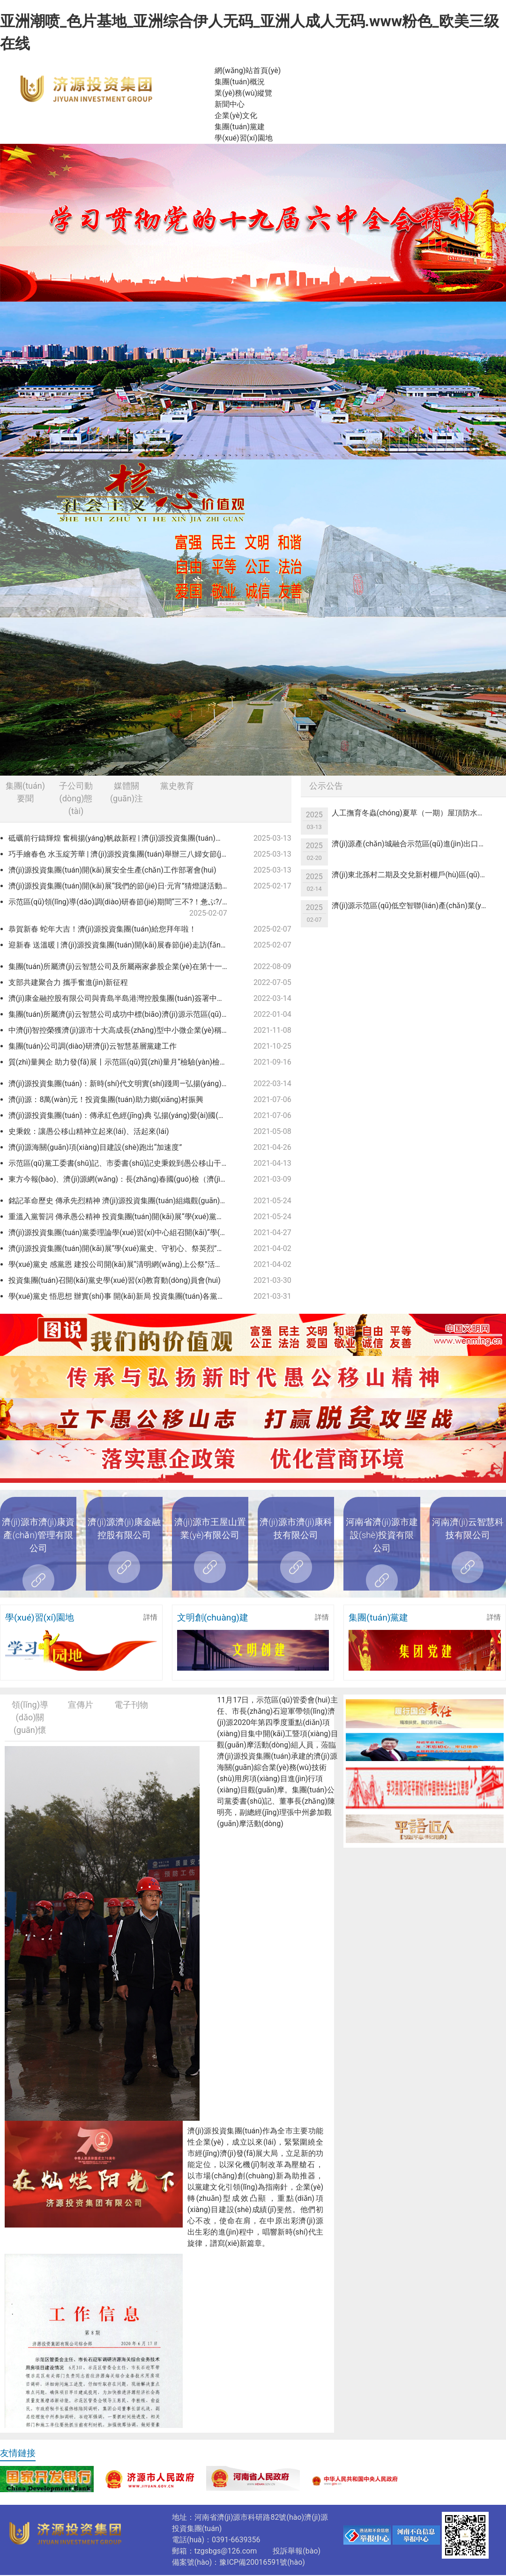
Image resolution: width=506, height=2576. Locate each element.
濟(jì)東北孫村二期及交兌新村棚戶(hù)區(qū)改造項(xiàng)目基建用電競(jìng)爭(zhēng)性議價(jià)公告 (414, 874)
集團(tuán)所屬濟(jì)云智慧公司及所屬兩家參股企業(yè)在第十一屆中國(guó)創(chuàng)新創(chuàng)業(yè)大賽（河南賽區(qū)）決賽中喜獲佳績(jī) (121, 966)
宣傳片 (80, 1705)
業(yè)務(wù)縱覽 (243, 93)
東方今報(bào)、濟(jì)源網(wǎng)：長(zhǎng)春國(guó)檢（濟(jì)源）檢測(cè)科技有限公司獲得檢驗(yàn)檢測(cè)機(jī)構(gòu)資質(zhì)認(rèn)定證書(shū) (121, 1179)
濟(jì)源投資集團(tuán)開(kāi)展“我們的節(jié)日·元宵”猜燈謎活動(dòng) (121, 885)
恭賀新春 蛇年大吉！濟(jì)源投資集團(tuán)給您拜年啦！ (102, 929)
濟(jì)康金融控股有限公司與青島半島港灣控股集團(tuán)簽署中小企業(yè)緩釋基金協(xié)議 (121, 998)
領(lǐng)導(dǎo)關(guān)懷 (30, 1717)
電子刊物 (131, 1705)
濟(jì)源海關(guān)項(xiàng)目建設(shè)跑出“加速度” (95, 1147)
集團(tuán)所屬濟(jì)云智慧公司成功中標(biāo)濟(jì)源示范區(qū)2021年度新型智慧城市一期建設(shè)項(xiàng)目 (121, 1014)
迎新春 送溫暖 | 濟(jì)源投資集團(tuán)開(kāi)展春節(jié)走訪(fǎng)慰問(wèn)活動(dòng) (121, 944)
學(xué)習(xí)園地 (243, 137)
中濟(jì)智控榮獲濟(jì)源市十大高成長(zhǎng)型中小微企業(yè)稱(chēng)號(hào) (121, 1030)
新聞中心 (230, 104)
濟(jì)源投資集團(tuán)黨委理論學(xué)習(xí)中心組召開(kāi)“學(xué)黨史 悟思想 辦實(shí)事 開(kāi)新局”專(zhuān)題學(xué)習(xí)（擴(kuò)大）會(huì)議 (121, 1232)
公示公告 (326, 786)
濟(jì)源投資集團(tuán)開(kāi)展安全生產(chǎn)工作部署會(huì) (112, 870)
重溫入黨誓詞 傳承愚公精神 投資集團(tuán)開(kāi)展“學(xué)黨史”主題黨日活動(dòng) (121, 1216)
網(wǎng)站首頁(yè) (248, 70)
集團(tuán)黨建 (240, 126)
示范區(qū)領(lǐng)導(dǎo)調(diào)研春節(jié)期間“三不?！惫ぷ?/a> (119, 908)
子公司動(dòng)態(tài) (76, 798)
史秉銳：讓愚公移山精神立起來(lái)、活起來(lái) (88, 1131)
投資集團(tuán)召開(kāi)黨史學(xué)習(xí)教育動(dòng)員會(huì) (114, 1280)
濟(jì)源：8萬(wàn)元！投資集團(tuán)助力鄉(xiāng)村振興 (105, 1099)
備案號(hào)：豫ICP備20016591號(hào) (238, 2562)
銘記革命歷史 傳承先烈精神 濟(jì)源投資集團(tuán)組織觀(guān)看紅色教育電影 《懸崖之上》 (121, 1200)
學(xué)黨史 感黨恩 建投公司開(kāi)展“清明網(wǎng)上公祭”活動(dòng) (121, 1264)
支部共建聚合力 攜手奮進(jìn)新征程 (68, 982)
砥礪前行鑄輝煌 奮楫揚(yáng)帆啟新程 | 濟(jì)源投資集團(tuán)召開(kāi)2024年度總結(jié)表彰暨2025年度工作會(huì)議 (121, 838)
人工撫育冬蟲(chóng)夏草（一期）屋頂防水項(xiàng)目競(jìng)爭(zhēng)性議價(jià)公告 (414, 812)
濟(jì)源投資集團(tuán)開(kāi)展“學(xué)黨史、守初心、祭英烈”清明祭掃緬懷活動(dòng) (121, 1248)
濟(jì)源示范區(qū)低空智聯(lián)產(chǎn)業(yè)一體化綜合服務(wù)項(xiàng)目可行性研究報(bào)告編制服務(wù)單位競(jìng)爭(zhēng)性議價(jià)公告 (414, 905)
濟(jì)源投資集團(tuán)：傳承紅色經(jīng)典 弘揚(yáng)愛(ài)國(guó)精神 (121, 1115)
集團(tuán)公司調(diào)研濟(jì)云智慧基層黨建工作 (92, 1046)
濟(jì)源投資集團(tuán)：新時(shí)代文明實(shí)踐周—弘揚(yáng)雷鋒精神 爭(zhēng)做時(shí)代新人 (121, 1083)
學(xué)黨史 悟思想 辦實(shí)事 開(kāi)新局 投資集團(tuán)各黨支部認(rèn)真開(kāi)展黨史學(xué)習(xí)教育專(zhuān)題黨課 (121, 1296)
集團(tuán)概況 (240, 81)
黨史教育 (177, 786)
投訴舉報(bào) (296, 2550)
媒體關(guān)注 (126, 792)
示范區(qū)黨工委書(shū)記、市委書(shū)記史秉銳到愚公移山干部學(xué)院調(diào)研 (121, 1163)
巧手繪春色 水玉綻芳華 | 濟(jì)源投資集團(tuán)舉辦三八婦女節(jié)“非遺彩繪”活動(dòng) (121, 854)
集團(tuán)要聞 (25, 792)
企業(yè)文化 (236, 115)
